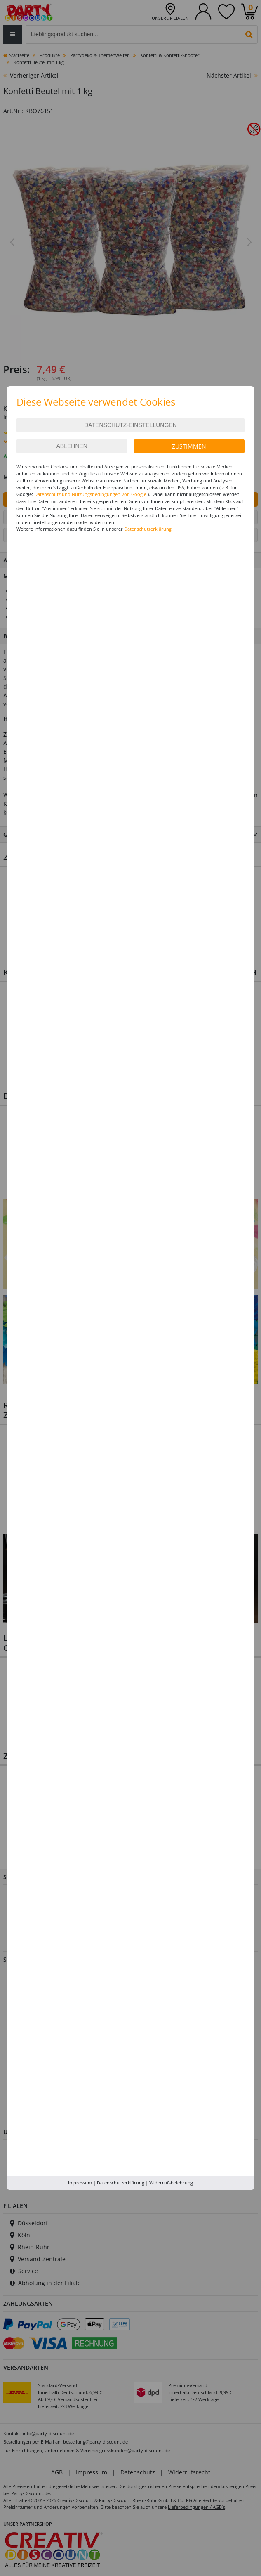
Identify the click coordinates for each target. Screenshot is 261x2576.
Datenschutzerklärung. (148, 529)
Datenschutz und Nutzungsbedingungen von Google (90, 494)
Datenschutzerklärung (120, 2182)
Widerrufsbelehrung (171, 2182)
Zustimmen (189, 446)
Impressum (80, 2182)
